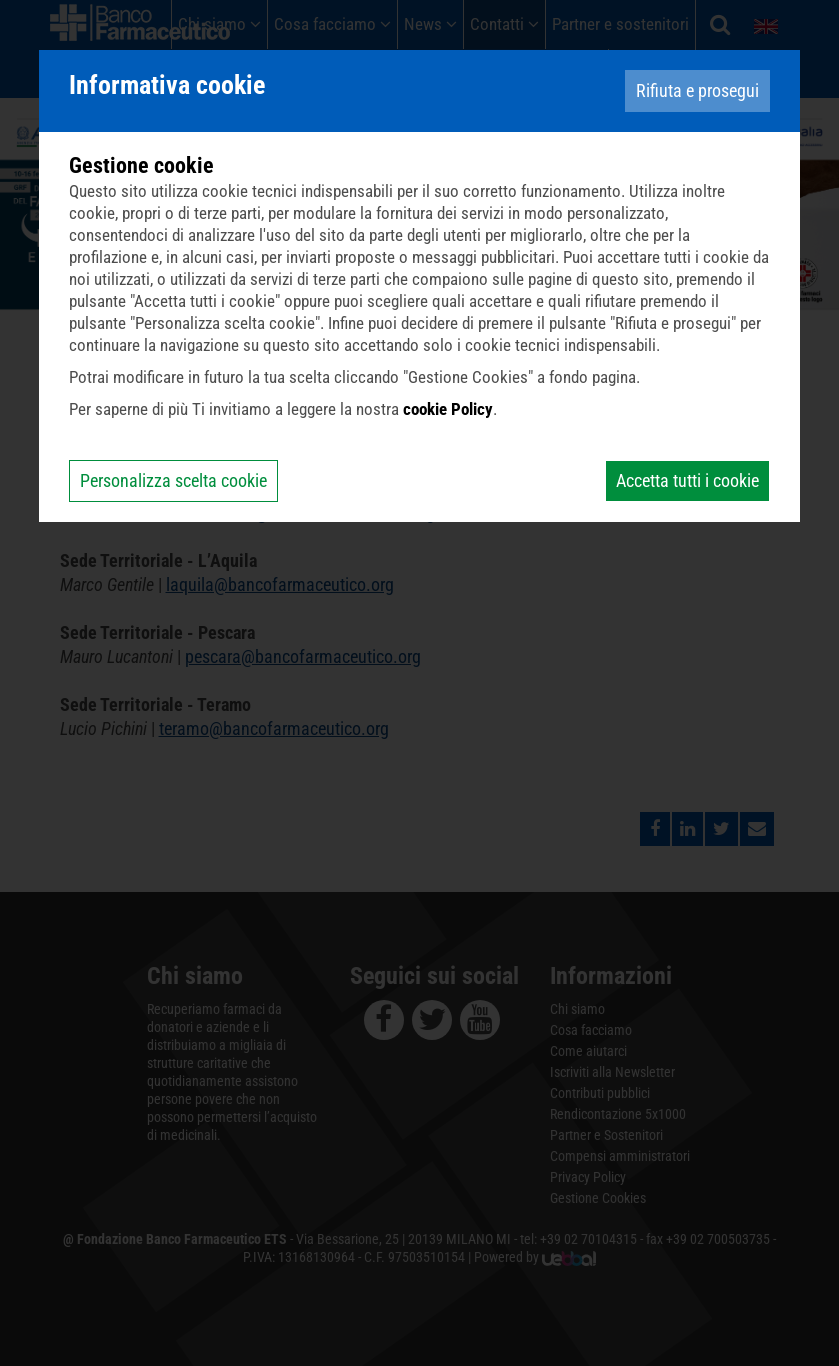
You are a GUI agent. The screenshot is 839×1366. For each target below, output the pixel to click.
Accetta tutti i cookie (687, 480)
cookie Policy (448, 409)
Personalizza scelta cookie (173, 480)
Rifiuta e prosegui (697, 90)
